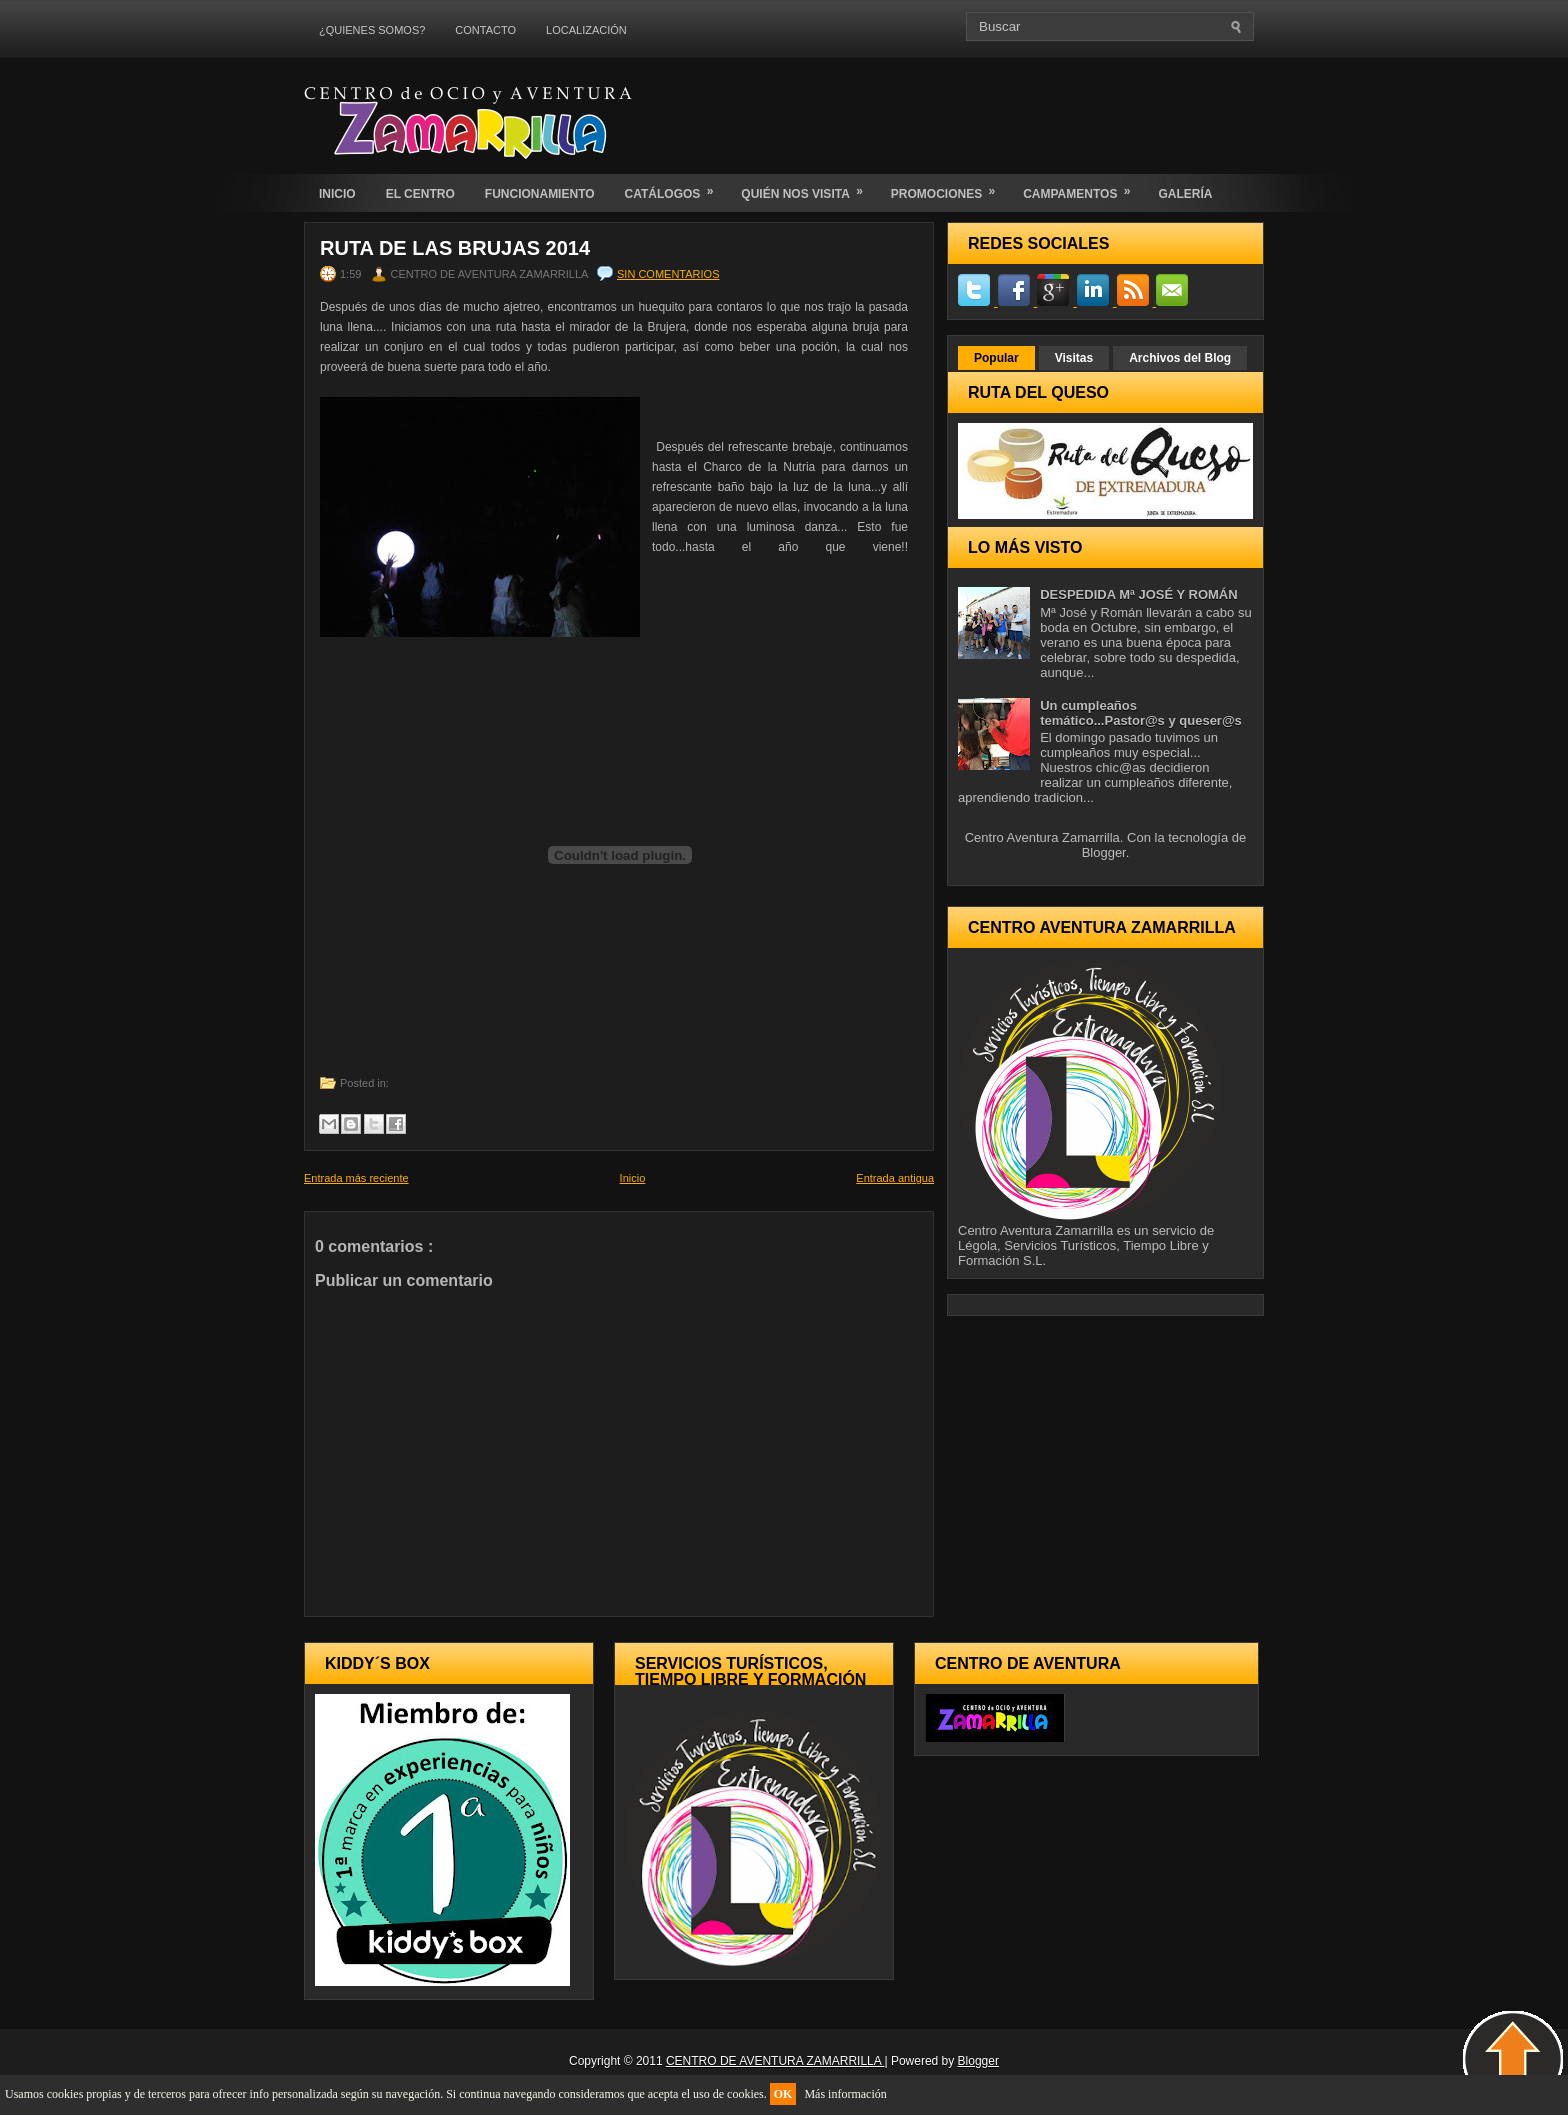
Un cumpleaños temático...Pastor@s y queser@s (1141, 713)
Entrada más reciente (356, 1178)
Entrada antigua (895, 1178)
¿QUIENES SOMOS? (372, 30)
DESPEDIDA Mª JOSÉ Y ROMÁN (1138, 594)
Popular (996, 358)
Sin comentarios (668, 274)
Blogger (1104, 852)
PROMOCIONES (949, 187)
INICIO (337, 194)
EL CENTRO (420, 194)
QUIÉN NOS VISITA (808, 187)
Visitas (1074, 358)
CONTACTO (485, 30)
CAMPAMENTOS (1083, 187)
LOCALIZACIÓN (586, 30)
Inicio (633, 1178)
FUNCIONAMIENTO (540, 194)
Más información (845, 2094)
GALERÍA (1185, 194)
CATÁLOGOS (676, 187)
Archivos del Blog (1180, 358)
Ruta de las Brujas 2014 (455, 248)
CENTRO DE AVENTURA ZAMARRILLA (775, 2061)
